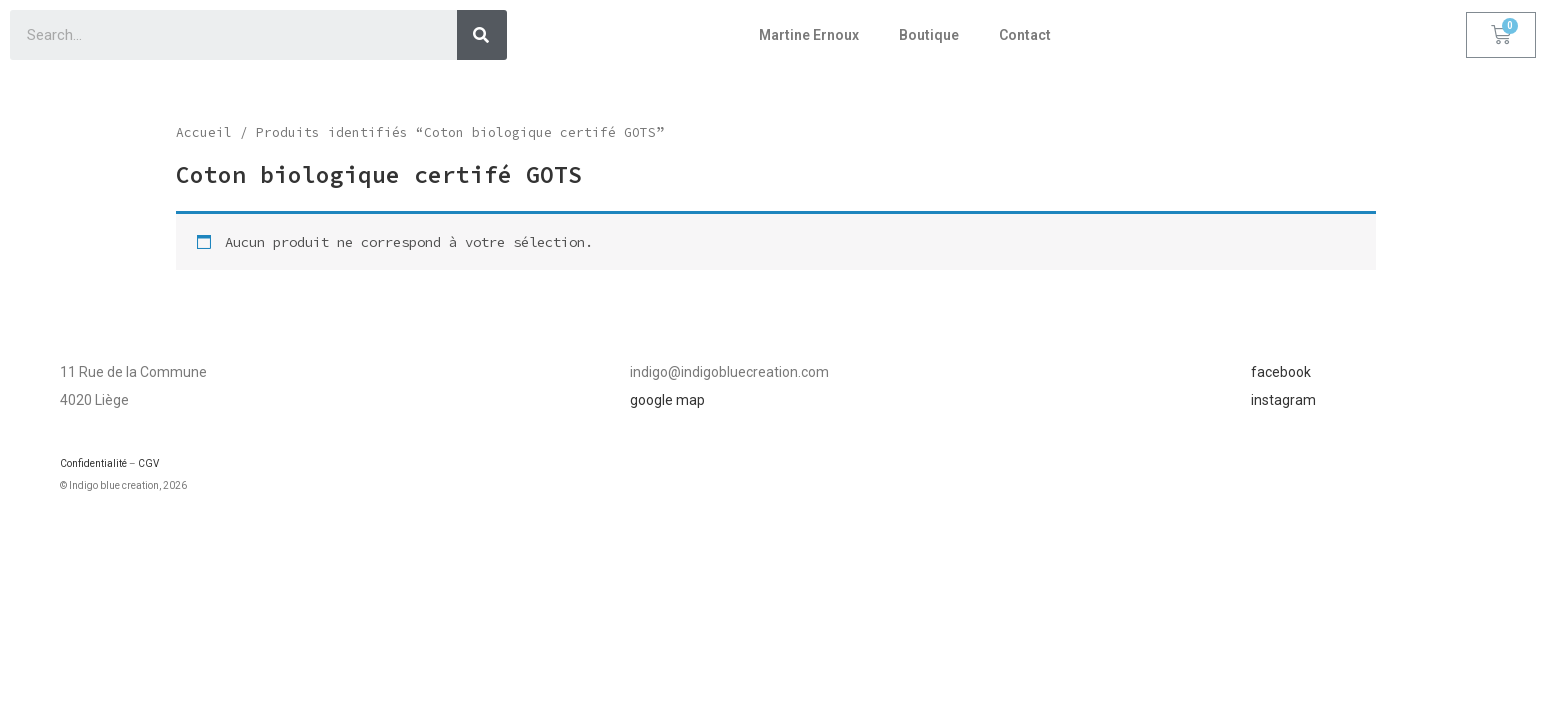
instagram (1283, 400)
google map (667, 400)
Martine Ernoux (809, 35)
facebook (1281, 372)
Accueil (204, 132)
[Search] (482, 35)
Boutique (929, 35)
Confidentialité (93, 463)
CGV (148, 463)
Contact (1025, 35)
